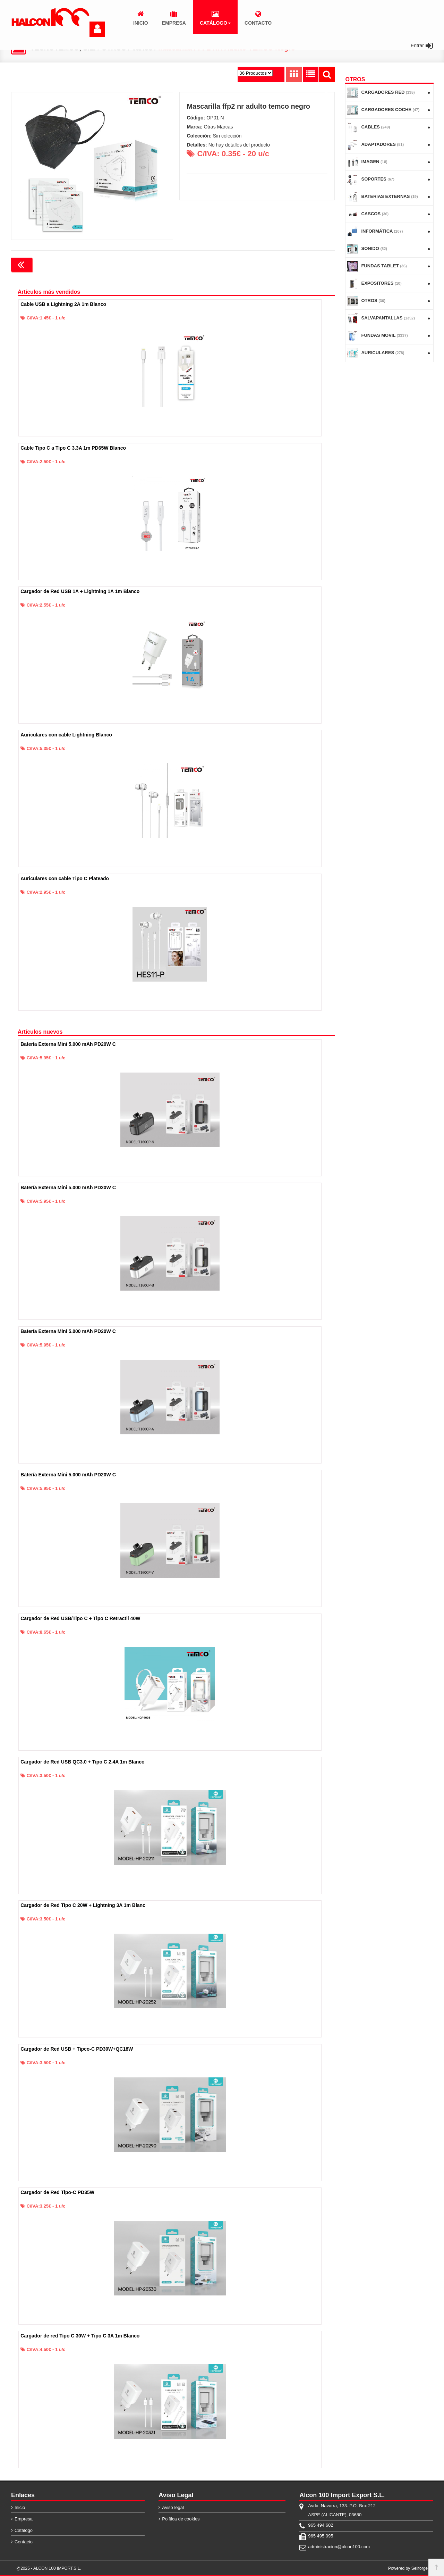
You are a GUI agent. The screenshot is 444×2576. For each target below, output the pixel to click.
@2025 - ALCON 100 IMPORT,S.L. (48, 2568)
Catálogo (24, 2530)
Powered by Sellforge (408, 2568)
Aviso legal (173, 2507)
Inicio (20, 2507)
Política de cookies (180, 2518)
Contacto (24, 2541)
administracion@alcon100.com (339, 2546)
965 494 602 (320, 2524)
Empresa (24, 2518)
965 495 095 (320, 2535)
